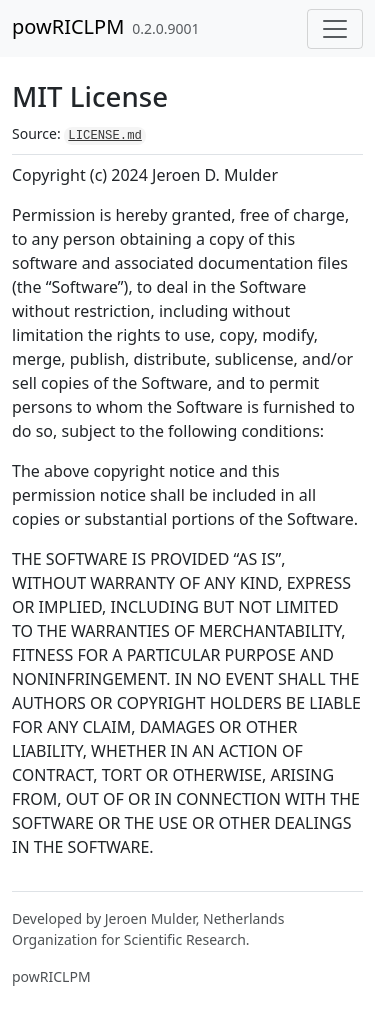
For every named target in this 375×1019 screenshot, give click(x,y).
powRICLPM (68, 26)
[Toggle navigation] (335, 29)
